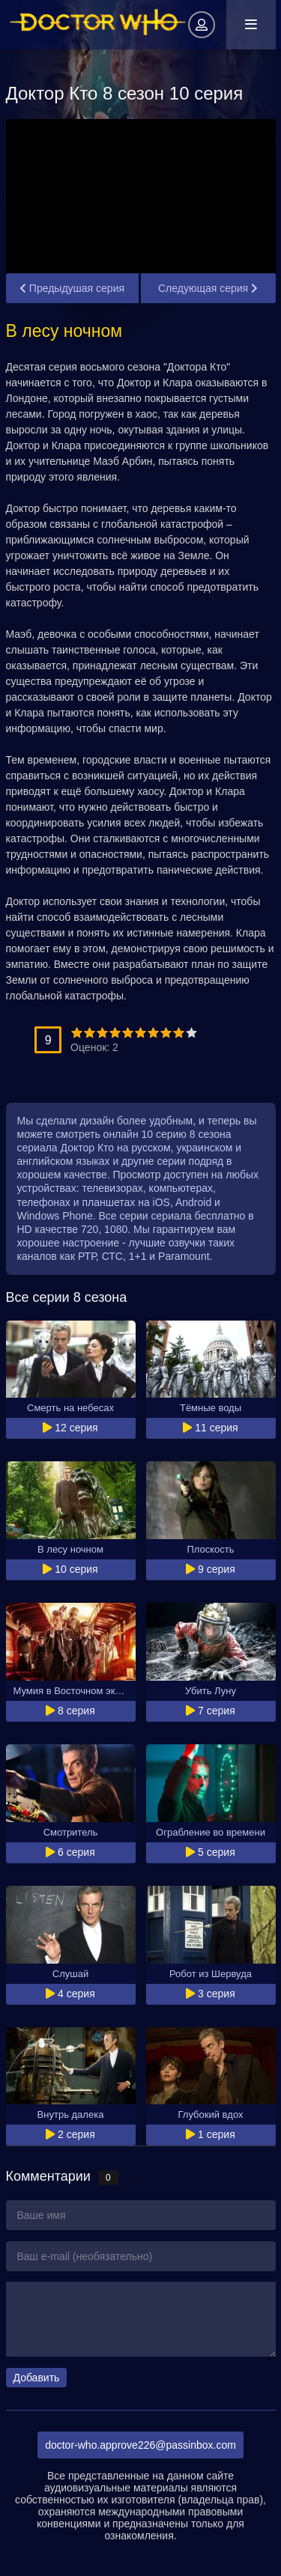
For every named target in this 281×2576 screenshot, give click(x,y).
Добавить (36, 2378)
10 (191, 1032)
